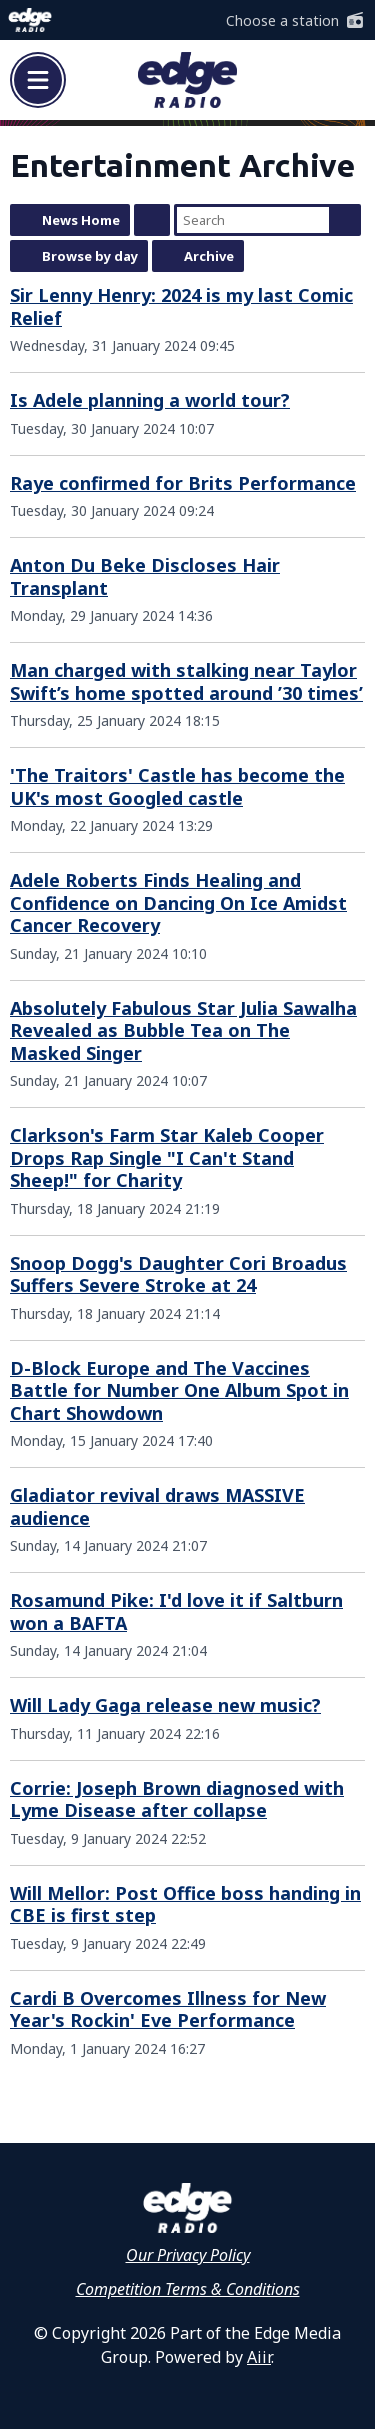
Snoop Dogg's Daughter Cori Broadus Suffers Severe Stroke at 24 (178, 1274)
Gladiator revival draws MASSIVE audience (157, 1506)
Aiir (259, 2357)
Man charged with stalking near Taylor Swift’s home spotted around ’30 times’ (186, 681)
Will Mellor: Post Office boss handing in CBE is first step (185, 1904)
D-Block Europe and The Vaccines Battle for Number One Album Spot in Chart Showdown (179, 1390)
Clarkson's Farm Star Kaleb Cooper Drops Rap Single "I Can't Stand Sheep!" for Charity (167, 1157)
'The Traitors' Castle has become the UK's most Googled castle (177, 786)
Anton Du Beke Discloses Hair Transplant (145, 576)
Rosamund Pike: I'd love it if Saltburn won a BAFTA (176, 1611)
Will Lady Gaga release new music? (165, 1705)
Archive (209, 256)
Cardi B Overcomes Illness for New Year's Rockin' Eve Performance (168, 2009)
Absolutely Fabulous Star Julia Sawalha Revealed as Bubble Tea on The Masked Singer (183, 1030)
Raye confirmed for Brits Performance (183, 483)
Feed (152, 220)
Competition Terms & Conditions (188, 2289)
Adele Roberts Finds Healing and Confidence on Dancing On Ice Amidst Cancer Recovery (178, 902)
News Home (81, 220)
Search (345, 220)
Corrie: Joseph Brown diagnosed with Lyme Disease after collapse (177, 1799)
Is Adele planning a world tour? (150, 400)
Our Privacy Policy (188, 2255)
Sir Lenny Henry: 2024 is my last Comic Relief (181, 306)
